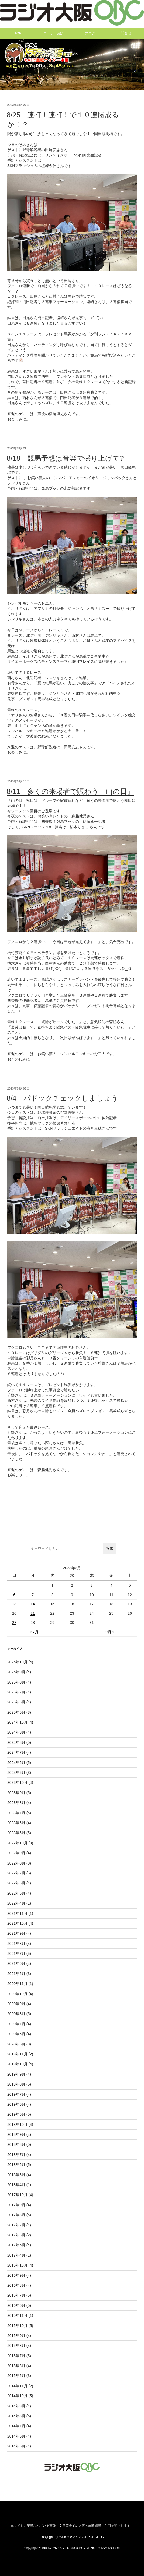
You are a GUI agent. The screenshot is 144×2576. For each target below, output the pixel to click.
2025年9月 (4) (19, 1672)
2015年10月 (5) (20, 2326)
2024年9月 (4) (19, 1732)
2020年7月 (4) (19, 2024)
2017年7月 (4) (19, 2225)
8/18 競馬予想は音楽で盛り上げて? (65, 458)
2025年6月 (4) (19, 1702)
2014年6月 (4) (19, 2436)
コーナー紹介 (53, 33)
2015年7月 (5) (19, 2356)
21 (32, 1613)
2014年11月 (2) (20, 2386)
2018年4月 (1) (19, 2185)
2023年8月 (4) (19, 1803)
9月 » (109, 1632)
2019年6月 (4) (19, 2104)
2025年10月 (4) (20, 1662)
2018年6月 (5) (19, 2164)
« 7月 (33, 1632)
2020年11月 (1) (20, 1983)
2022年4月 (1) (19, 1903)
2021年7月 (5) (19, 1953)
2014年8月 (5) (19, 2416)
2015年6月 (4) (19, 2366)
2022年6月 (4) (19, 1883)
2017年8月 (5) (19, 2215)
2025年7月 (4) (19, 1692)
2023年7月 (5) (19, 1813)
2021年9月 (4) (19, 1933)
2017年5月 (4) (19, 2245)
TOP (18, 33)
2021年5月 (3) (19, 1974)
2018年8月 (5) (19, 2144)
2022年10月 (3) (20, 1843)
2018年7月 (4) (19, 2154)
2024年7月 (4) (19, 1752)
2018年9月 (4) (19, 2134)
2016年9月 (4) (19, 2275)
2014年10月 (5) (20, 2396)
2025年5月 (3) (19, 1712)
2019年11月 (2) (20, 2054)
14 (32, 1604)
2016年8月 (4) (19, 2285)
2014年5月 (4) (19, 2446)
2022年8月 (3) (19, 1863)
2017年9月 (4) (19, 2205)
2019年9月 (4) (19, 2074)
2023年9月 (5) (19, 1793)
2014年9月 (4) (19, 2406)
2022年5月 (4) (19, 1893)
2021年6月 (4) (19, 1963)
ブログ (90, 33)
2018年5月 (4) (19, 2175)
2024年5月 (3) (19, 1772)
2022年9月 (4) (19, 1853)
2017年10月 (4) (20, 2195)
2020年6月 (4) (19, 2034)
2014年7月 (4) (19, 2426)
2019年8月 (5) (19, 2084)
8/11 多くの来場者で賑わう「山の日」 (70, 791)
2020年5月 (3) (19, 2044)
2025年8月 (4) (19, 1682)
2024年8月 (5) (19, 1742)
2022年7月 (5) (19, 1873)
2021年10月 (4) (20, 1923)
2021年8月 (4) (19, 1943)
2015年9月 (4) (19, 2335)
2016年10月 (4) (20, 2265)
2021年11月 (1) (20, 1913)
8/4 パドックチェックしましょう (62, 1098)
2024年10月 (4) (20, 1722)
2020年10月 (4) (20, 1994)
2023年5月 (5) (19, 1833)
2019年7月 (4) (19, 2094)
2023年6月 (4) (19, 1823)
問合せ (126, 33)
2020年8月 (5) (19, 2014)
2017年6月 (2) (19, 2235)
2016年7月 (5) (19, 2295)
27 (14, 1622)
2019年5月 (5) (19, 2114)
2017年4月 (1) (19, 2255)
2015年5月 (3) (19, 2376)
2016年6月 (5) (19, 2305)
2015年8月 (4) (19, 2345)
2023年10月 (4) (20, 1782)
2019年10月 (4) (20, 2064)
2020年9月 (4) (19, 2004)
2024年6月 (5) (19, 1762)
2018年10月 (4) (20, 2124)
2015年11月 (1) (20, 2315)
